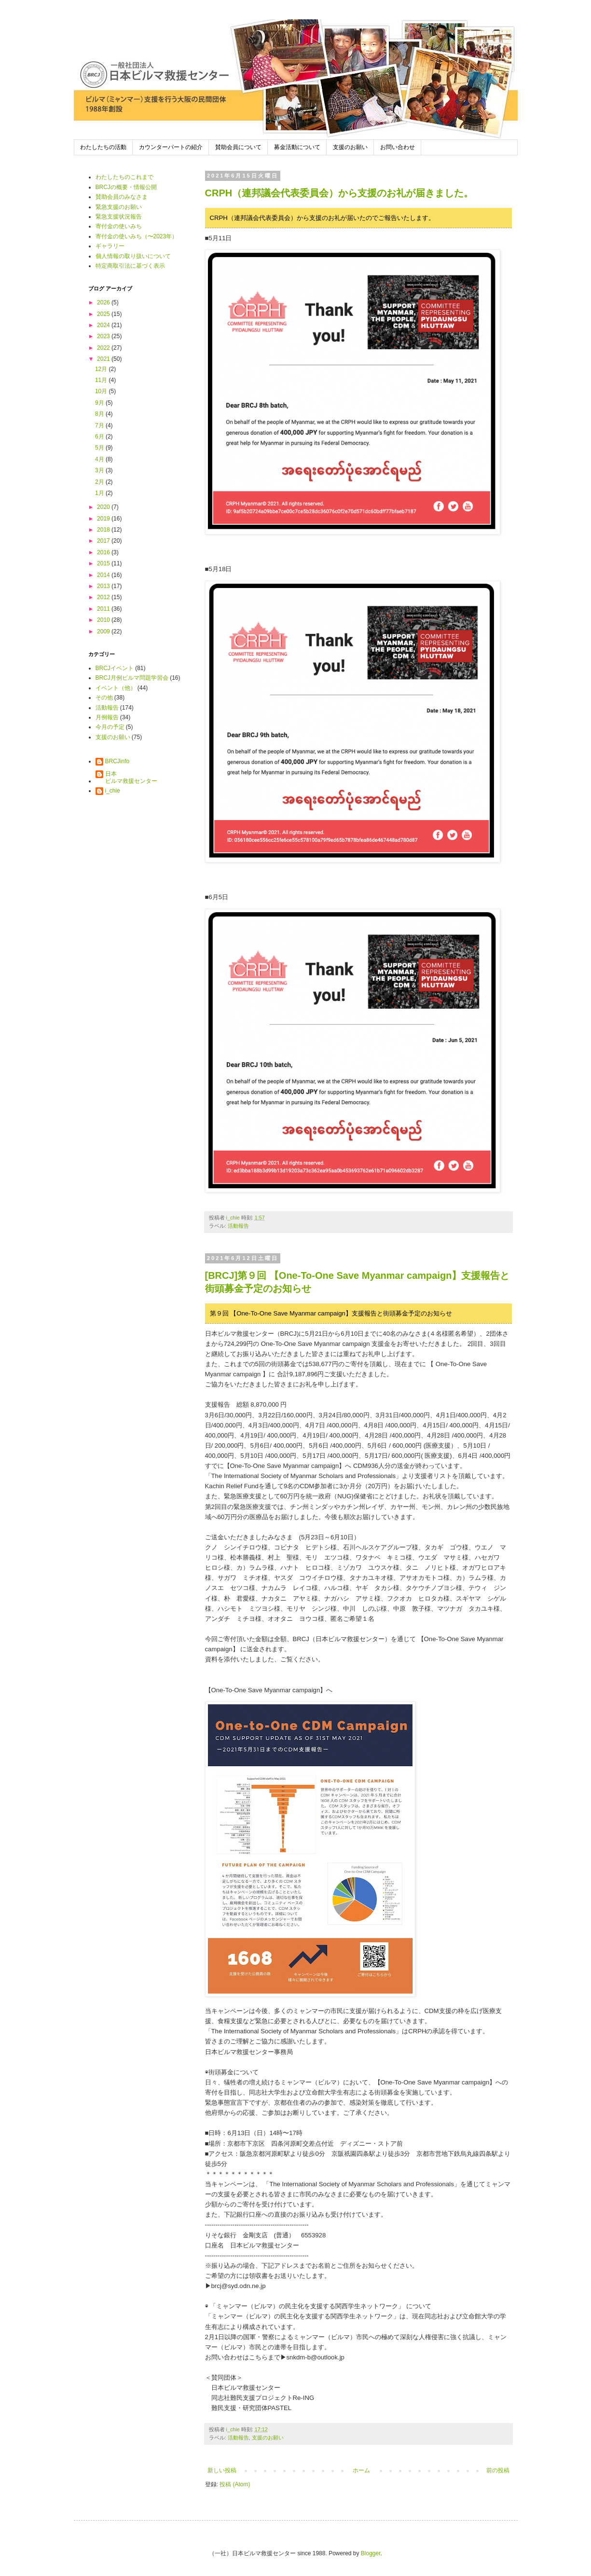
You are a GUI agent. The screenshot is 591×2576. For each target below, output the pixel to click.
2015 (104, 563)
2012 (104, 597)
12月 (102, 369)
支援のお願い (350, 147)
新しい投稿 (221, 2470)
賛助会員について (238, 147)
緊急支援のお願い (119, 207)
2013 (104, 586)
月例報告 (107, 717)
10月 (102, 391)
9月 (100, 402)
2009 (104, 631)
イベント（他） (116, 688)
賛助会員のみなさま (122, 196)
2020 (104, 507)
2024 (104, 325)
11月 (102, 380)
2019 (104, 518)
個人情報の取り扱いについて (133, 256)
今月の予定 (110, 727)
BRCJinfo (117, 761)
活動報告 (238, 1226)
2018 (104, 529)
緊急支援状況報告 (119, 216)
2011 (104, 608)
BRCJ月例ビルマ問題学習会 (132, 677)
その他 (104, 697)
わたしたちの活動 (103, 147)
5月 (100, 447)
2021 (104, 359)
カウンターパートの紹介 (171, 147)
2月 (100, 482)
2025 (104, 314)
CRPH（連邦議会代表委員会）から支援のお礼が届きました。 (339, 193)
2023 (104, 336)
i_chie (112, 790)
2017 (104, 540)
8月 (100, 414)
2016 (104, 552)
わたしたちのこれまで (124, 177)
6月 (100, 436)
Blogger (371, 2553)
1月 (100, 493)
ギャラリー (110, 246)
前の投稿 (497, 2470)
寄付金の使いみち (119, 226)
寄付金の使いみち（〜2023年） (137, 236)
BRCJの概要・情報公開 (126, 187)
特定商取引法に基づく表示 (130, 265)
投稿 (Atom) (235, 2484)
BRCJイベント (115, 668)
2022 (104, 347)
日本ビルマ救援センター (131, 777)
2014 (104, 575)
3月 (100, 470)
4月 (100, 459)
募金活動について (297, 147)
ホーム (361, 2470)
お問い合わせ (397, 147)
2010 (104, 620)
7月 (100, 425)
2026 (104, 302)
